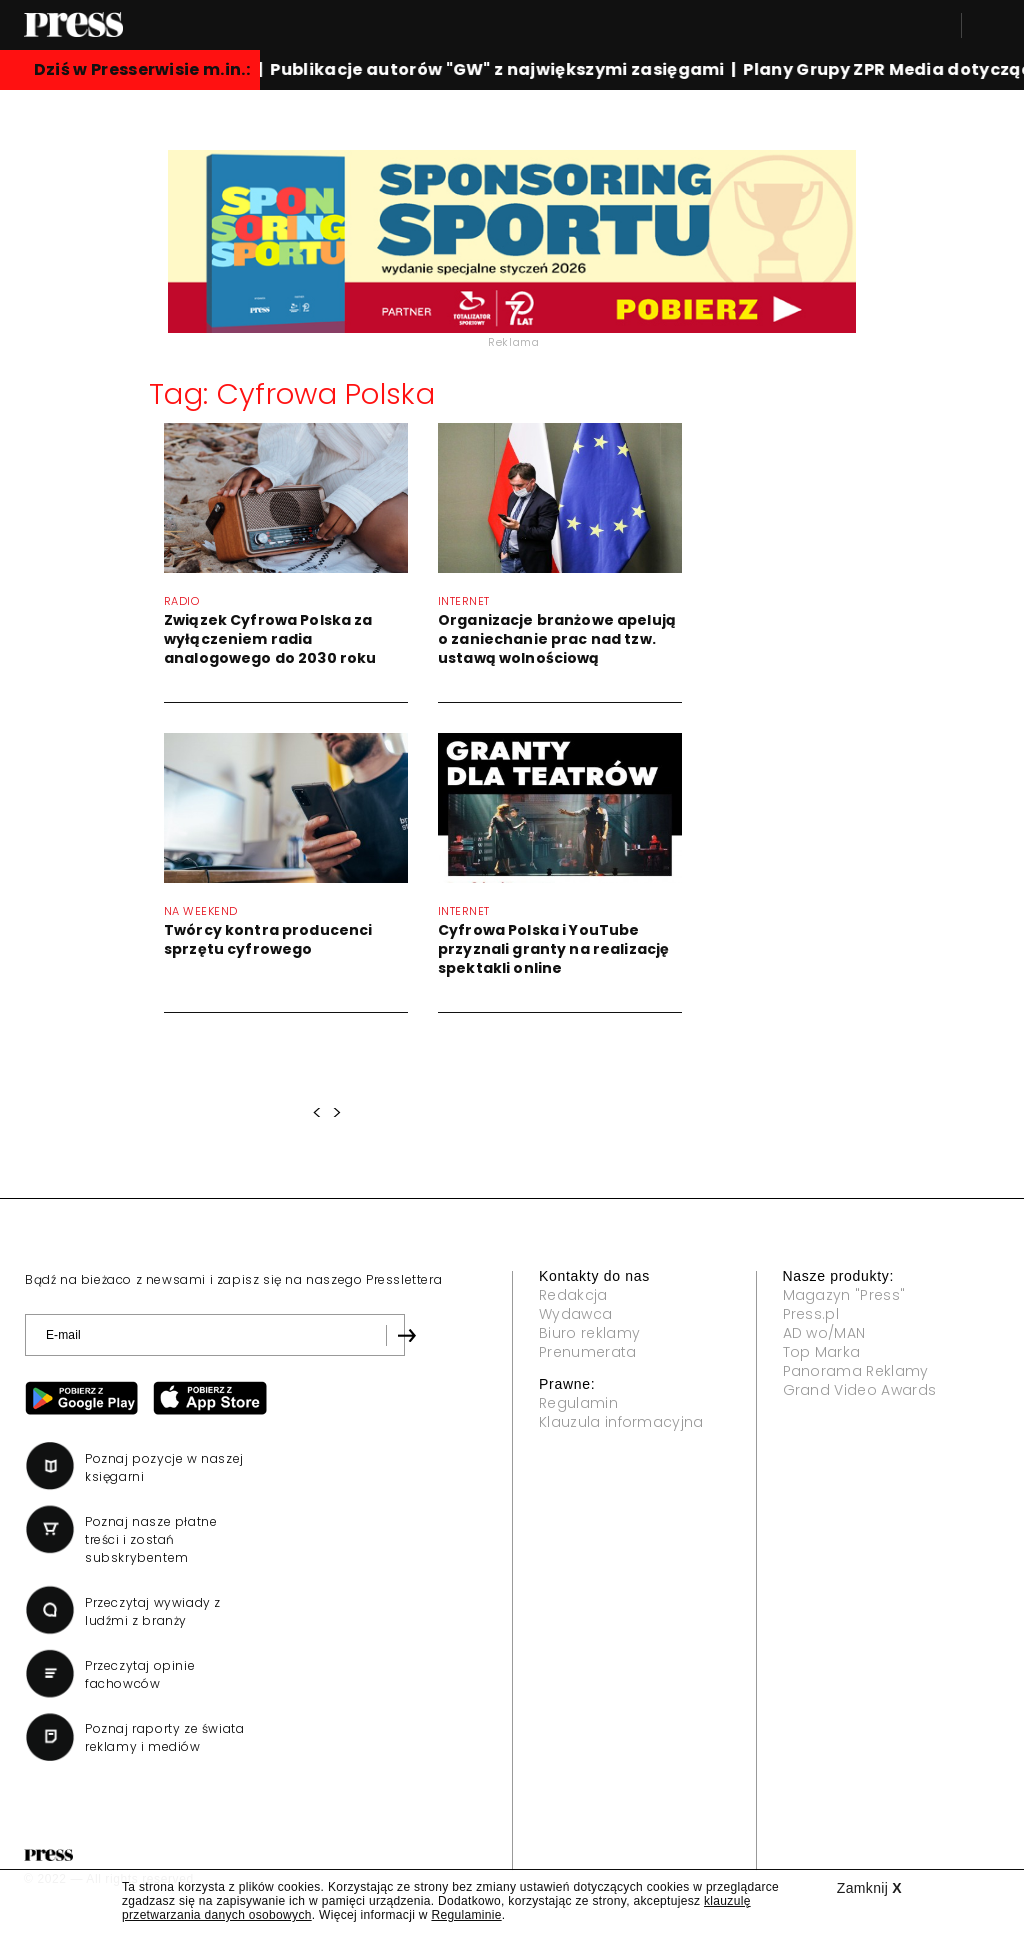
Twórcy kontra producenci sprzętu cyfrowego (268, 939)
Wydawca (575, 1314)
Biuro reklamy (589, 1333)
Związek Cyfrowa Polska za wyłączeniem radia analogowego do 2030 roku (270, 639)
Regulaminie (466, 1915)
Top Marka (822, 1352)
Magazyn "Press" (844, 1295)
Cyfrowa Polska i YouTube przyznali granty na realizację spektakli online (553, 949)
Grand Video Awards (860, 1390)
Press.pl (811, 1314)
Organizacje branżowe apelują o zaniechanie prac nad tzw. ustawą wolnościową (557, 639)
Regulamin (578, 1403)
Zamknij (869, 1888)
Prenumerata (588, 1352)
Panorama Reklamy (856, 1371)
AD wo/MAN (824, 1333)
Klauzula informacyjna (621, 1422)
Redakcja (573, 1295)
